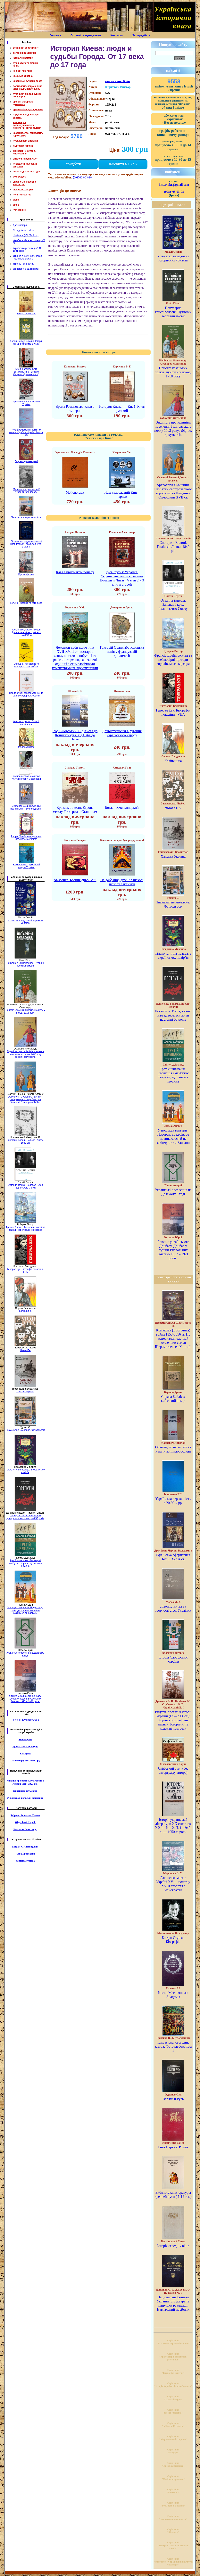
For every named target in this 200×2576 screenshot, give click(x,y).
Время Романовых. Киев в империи (75, 409)
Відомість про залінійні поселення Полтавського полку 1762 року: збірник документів (25, 1054)
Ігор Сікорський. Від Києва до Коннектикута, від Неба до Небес (75, 735)
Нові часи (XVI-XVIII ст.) (25, 235)
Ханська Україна (25, 1391)
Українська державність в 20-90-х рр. (173, 1501)
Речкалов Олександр (25, 1829)
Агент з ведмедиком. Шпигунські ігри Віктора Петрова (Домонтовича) (26, 372)
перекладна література (26, 171)
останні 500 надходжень (26, 1719)
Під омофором (26, 574)
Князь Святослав (26, 313)
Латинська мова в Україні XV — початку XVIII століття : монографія (173, 1884)
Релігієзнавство (22, 194)
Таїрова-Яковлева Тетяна (25, 1815)
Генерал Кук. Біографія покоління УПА (25, 1270)
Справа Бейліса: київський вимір (173, 1399)
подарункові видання (25, 140)
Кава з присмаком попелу (75, 572)
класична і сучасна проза (27, 81)
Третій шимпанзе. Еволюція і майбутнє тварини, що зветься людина (25, 1563)
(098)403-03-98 (82, 177)
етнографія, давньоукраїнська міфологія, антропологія (27, 125)
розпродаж (19, 176)
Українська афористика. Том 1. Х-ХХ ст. (173, 1557)
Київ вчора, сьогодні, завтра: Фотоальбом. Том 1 (173, 2046)
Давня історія (20, 225)
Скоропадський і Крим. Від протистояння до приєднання (26, 807)
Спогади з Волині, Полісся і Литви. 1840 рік (25, 1141)
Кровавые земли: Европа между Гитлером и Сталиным (75, 810)
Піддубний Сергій (25, 1822)
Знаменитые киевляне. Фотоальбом (25, 1430)
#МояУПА (25, 1350)
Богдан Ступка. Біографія (173, 1940)
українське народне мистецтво (24, 183)
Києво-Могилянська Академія (173, 1995)
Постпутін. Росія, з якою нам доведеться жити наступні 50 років (25, 1517)
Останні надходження (86, 35)
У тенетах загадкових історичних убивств (25, 921)
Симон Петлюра (25, 1860)
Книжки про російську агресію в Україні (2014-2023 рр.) (25, 1782)
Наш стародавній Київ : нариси (121, 494)
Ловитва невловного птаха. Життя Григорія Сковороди (26, 777)
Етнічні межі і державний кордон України (26, 866)
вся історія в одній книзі (25, 268)
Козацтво (25, 1753)
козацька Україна (23, 76)
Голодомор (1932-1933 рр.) (25, 1760)
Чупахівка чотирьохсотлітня (26, 517)
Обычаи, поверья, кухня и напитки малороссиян (173, 1449)
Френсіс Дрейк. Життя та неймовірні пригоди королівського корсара (25, 1228)
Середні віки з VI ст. (23, 230)
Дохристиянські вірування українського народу (121, 733)
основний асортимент (25, 47)
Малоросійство (26, 747)
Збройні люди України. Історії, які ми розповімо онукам (26, 342)
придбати (73, 164)
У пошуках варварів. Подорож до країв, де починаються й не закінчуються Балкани (25, 1610)
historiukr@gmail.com (174, 184)
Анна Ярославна (25, 1853)
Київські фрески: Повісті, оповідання (26, 723)
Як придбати (141, 35)
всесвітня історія (23, 189)
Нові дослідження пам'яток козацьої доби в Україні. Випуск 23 (26, 432)
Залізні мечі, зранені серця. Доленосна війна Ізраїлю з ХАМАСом (26, 632)
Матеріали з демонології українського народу (26, 490)
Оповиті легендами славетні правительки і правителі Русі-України (26, 544)
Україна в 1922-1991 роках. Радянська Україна (27, 257)
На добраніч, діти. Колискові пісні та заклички (121, 882)
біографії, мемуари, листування (24, 152)
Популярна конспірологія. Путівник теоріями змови (25, 964)
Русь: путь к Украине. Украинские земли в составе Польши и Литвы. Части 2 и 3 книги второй (122, 578)
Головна (55, 35)
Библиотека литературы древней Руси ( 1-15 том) (173, 2195)
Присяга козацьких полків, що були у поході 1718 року (25, 1011)
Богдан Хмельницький (25, 1846)
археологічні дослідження (28, 109)
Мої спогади (75, 492)
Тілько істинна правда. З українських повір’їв (25, 1471)
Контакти (121, 35)
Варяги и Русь (173, 2099)
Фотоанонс (19, 210)
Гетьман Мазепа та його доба (26, 603)
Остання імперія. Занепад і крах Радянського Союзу (25, 1186)
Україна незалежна (23, 263)
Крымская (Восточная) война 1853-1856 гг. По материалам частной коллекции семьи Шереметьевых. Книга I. (173, 1338)
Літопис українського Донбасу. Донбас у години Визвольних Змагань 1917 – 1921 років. (25, 1699)
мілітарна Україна (23, 145)
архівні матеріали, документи (23, 103)
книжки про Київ (22, 71)
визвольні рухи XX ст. (25, 158)
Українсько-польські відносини (25, 1797)
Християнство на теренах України (26, 403)
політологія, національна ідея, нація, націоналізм (27, 87)
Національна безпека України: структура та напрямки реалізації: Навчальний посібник (173, 2303)
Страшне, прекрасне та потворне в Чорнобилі (26, 665)
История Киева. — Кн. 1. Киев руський (122, 409)
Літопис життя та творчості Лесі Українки (173, 1608)
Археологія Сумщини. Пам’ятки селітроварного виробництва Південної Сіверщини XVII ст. (25, 1099)
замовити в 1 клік (122, 164)
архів (16, 204)
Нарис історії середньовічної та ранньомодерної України (26, 694)
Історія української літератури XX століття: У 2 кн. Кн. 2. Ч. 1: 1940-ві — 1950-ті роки (173, 1826)
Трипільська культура (25, 1746)
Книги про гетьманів (25, 1790)
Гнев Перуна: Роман (173, 2147)
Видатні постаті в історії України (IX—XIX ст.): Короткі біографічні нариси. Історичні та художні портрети (173, 1720)
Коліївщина (25, 1311)
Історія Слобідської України (173, 1659)
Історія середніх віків (173, 2246)
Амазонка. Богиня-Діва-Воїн (75, 880)
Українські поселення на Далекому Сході (25, 1654)
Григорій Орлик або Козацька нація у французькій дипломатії (122, 652)
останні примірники (24, 53)
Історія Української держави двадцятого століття (26, 837)
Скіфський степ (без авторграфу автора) (173, 1770)
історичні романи (23, 58)
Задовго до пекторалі (26, 461)
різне (16, 199)
